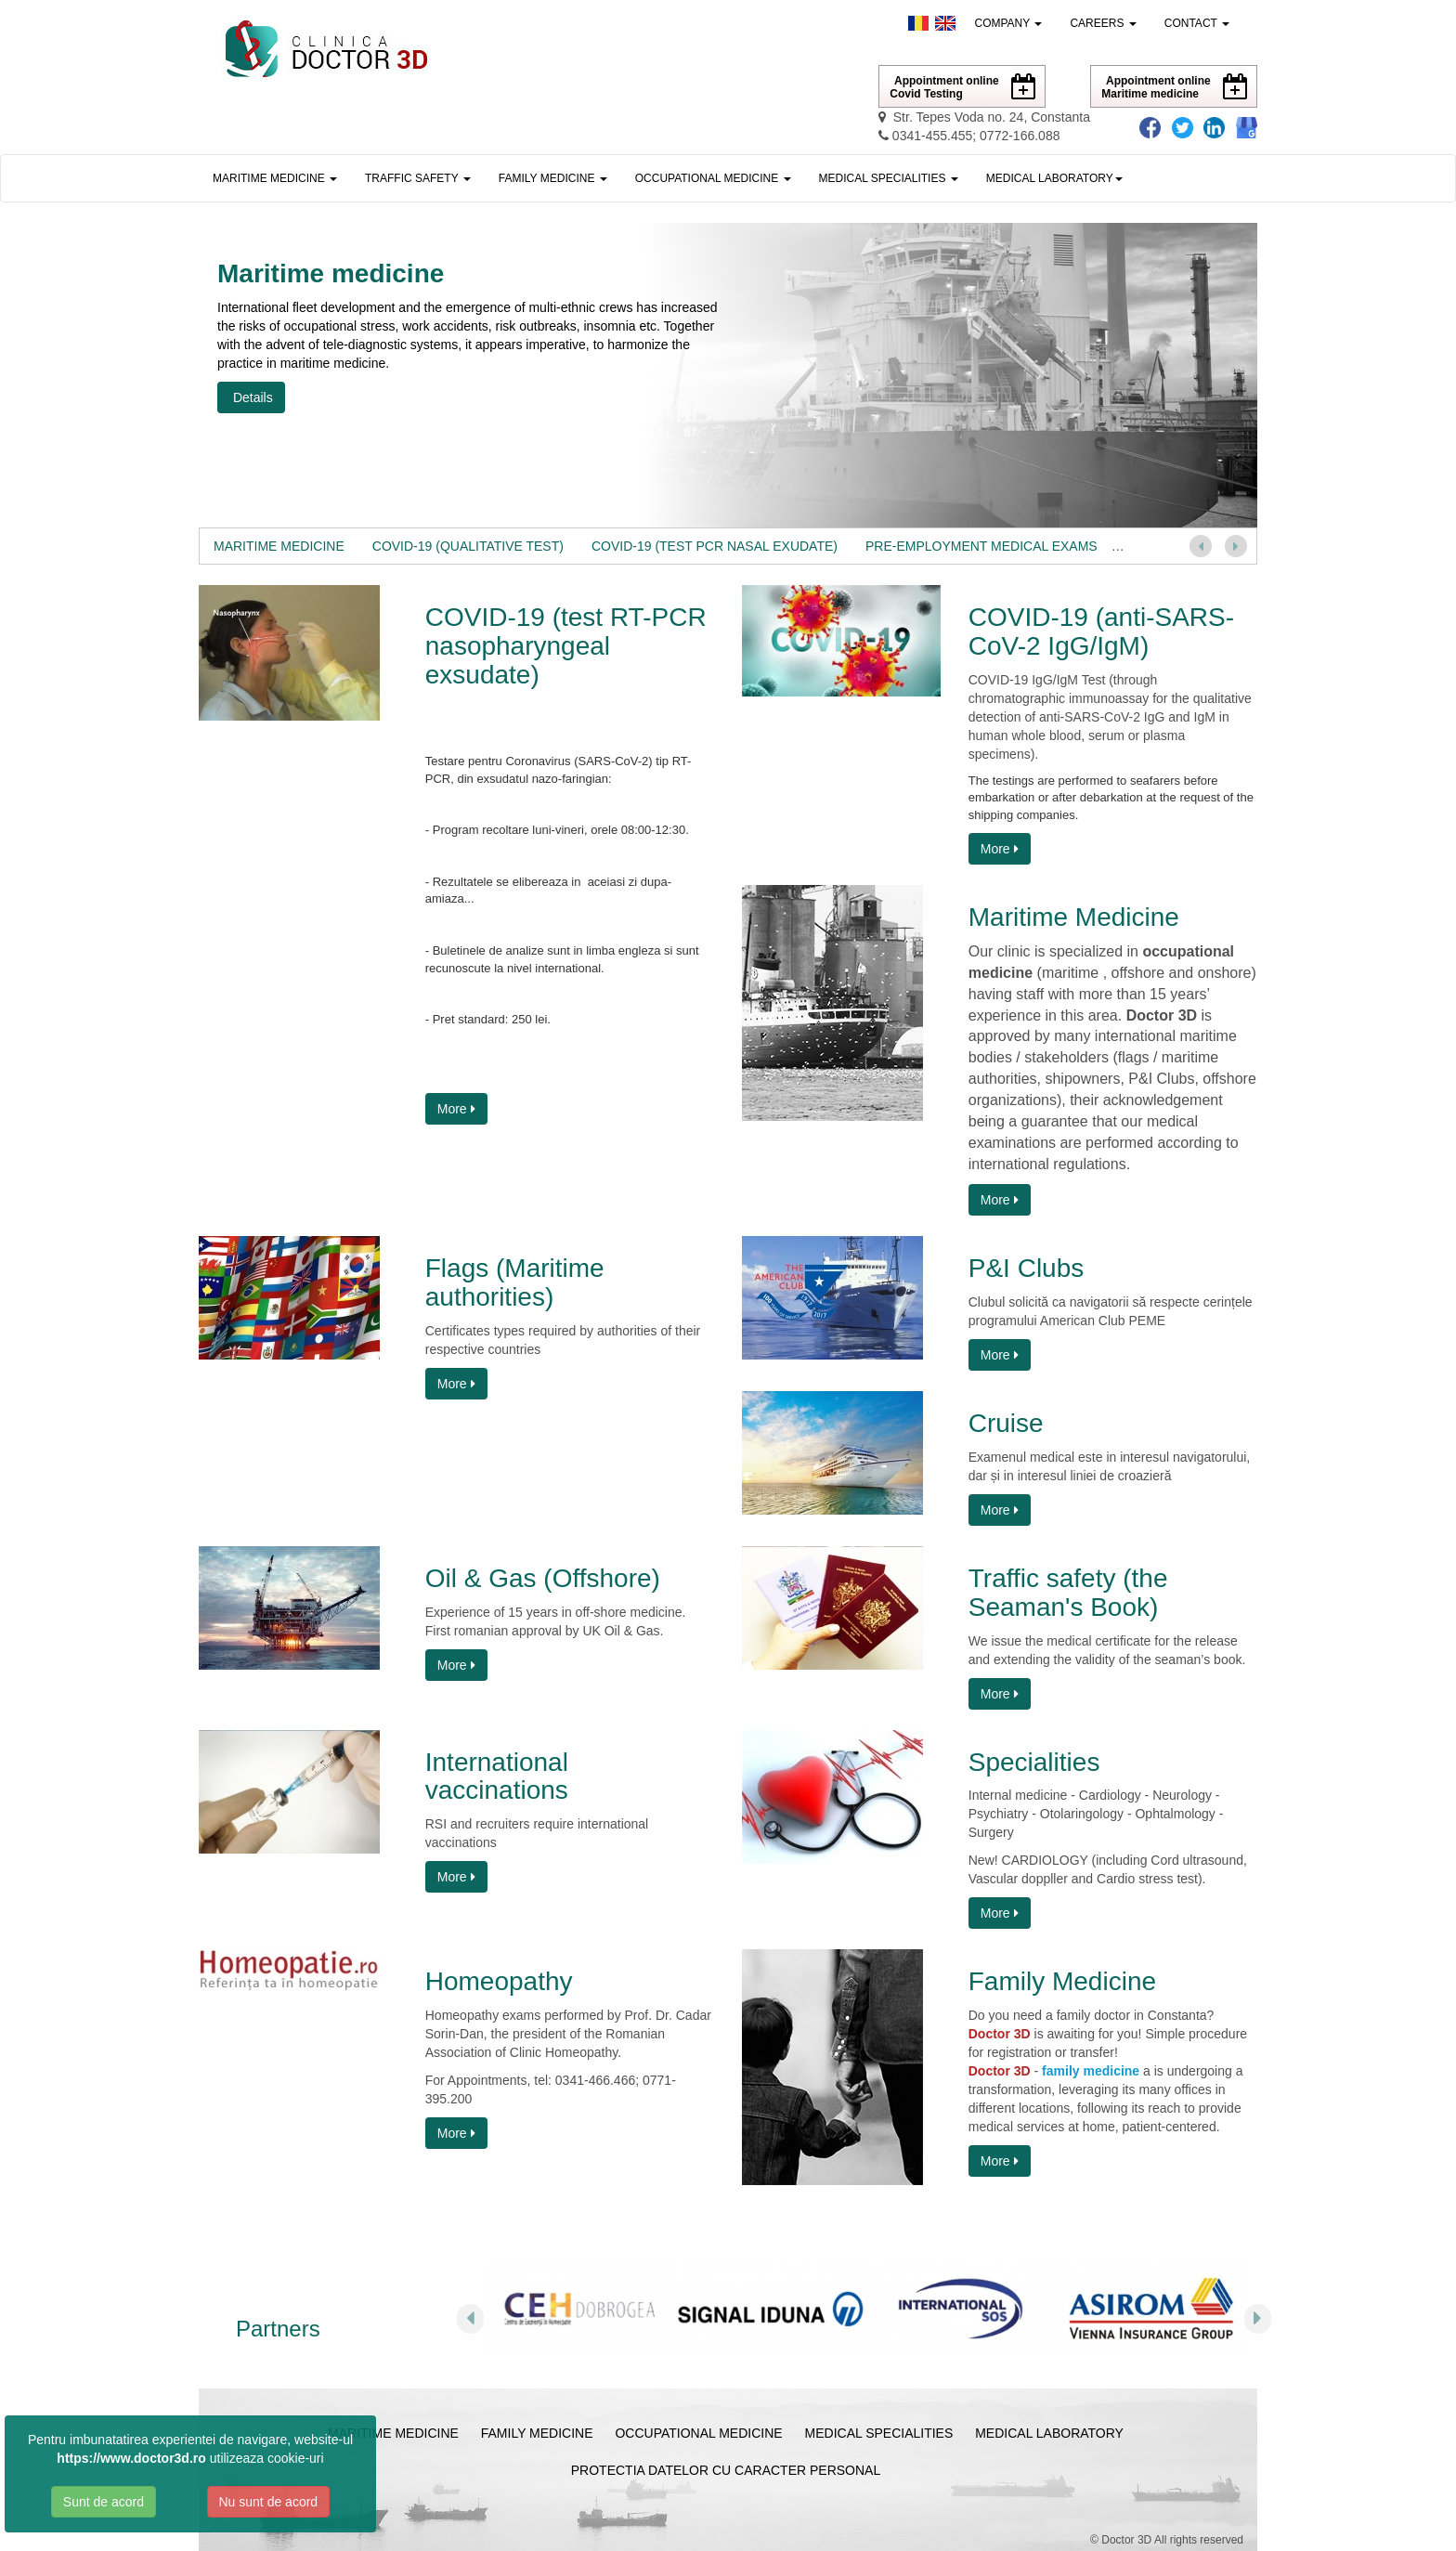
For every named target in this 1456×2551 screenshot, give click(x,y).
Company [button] (1009, 23)
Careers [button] (1103, 23)
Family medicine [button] (553, 178)
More (456, 1108)
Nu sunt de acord (268, 2501)
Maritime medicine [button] (275, 178)
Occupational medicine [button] (713, 178)
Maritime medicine (393, 2433)
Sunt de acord (103, 2501)
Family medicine (537, 2433)
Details (251, 397)
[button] (1054, 178)
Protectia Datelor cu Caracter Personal (725, 2470)
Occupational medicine (698, 2433)
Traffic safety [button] (418, 178)
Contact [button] (1196, 23)
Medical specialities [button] (888, 178)
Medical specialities (879, 2433)
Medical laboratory (1049, 2433)
